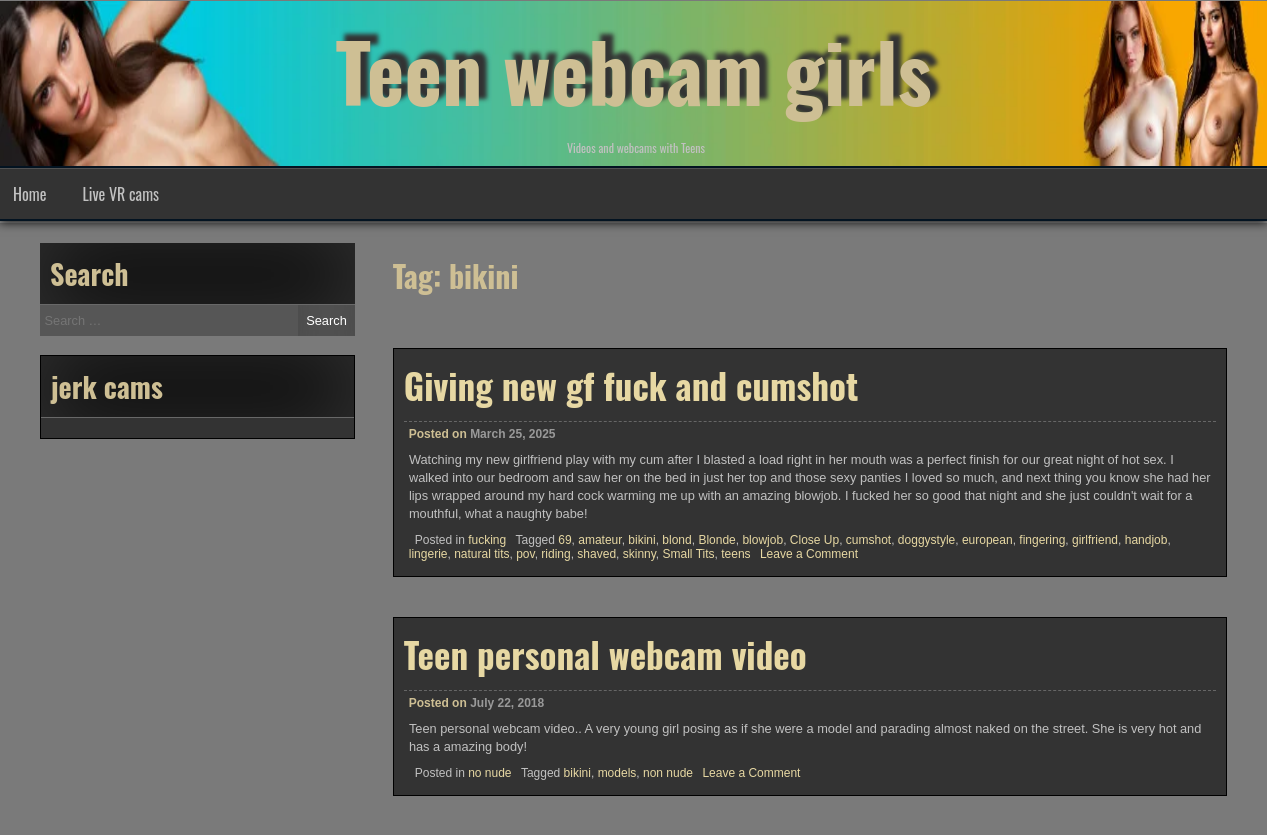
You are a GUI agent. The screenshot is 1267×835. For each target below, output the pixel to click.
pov (525, 554)
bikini (641, 540)
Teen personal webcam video (605, 654)
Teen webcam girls (633, 70)
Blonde (716, 540)
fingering (1042, 540)
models (617, 773)
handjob (1146, 540)
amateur (599, 540)
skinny (639, 554)
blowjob (762, 540)
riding (555, 554)
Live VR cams (120, 194)
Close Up (814, 540)
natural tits (481, 554)
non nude (668, 773)
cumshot (868, 540)
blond (676, 540)
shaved (596, 554)
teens (735, 554)
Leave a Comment (809, 554)
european (987, 540)
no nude (489, 773)
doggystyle (926, 540)
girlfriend (1095, 540)
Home (29, 194)
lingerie (428, 554)
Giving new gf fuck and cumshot (631, 385)
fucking (487, 540)
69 (564, 540)
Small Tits (689, 554)
